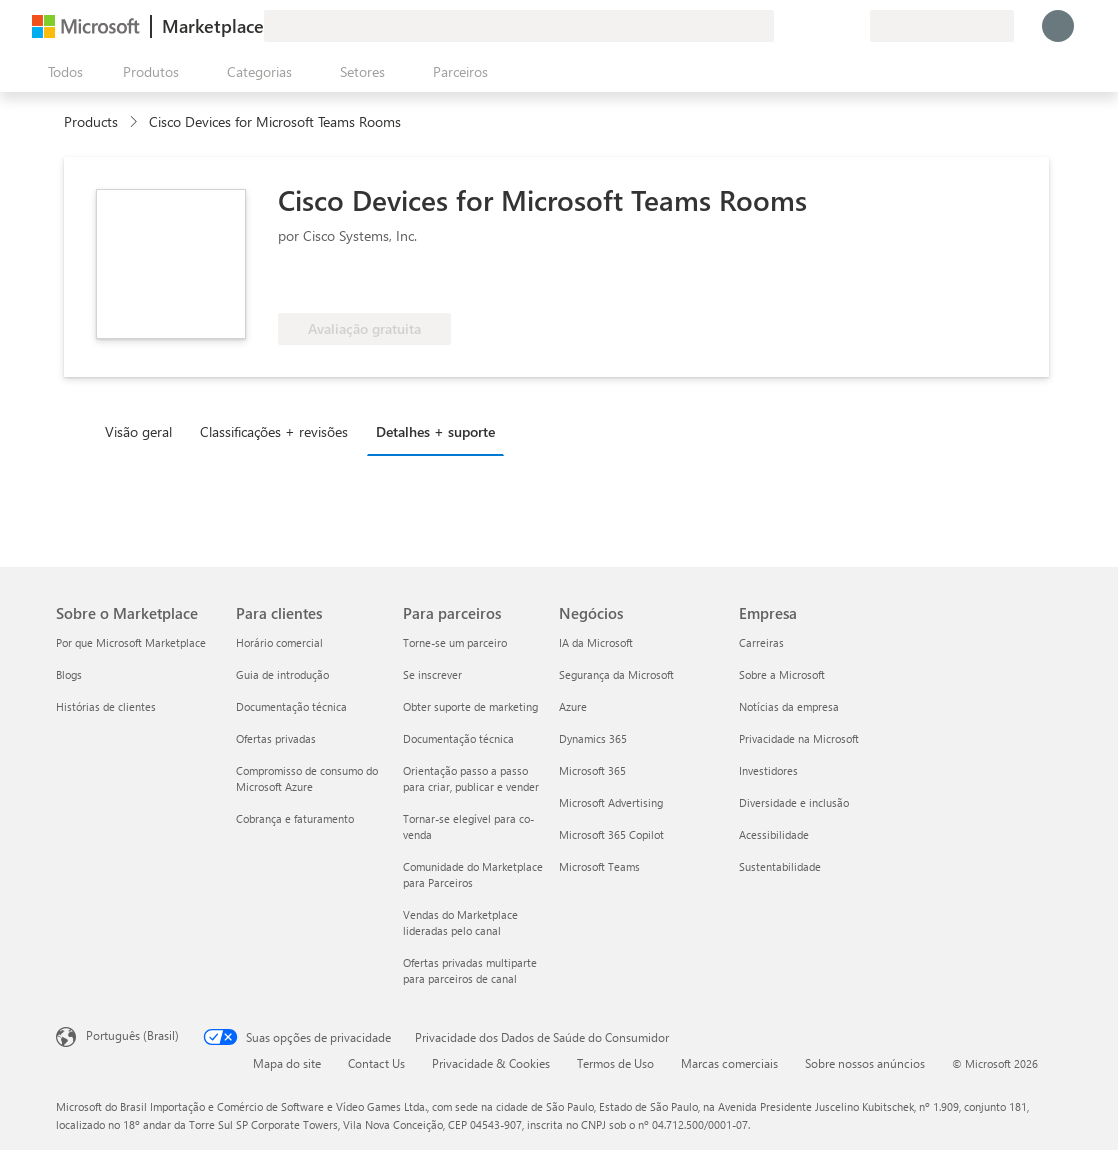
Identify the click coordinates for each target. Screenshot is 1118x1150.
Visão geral (138, 431)
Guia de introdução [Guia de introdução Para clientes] (282, 674)
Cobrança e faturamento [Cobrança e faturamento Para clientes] (295, 818)
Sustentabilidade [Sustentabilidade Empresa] (780, 866)
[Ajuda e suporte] (806, 26)
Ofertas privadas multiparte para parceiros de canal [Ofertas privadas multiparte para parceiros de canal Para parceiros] (470, 970)
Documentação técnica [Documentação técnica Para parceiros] (458, 738)
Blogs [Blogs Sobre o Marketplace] (69, 674)
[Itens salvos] (830, 26)
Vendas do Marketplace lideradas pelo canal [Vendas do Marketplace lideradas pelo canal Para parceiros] (460, 922)
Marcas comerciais (729, 1063)
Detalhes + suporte (435, 431)
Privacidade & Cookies (491, 1063)
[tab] (143, 431)
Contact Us (376, 1063)
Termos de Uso (615, 1063)
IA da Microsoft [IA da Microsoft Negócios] (596, 642)
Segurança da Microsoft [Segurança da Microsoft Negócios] (616, 674)
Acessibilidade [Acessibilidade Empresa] (774, 834)
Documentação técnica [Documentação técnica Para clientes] (291, 706)
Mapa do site (287, 1063)
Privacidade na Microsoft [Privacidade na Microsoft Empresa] (799, 738)
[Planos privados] (854, 26)
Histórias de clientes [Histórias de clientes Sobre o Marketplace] (106, 706)
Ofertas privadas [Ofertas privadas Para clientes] (276, 738)
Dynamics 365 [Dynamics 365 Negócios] (593, 738)
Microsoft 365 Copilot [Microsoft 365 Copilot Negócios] (611, 834)
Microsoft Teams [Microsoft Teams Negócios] (599, 866)
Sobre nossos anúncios (865, 1063)
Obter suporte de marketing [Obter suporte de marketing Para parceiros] (470, 706)
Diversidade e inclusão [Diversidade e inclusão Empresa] (794, 802)
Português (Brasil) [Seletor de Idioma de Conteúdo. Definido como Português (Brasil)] (132, 1035)
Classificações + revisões (274, 431)
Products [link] (91, 121)
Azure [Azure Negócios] (573, 706)
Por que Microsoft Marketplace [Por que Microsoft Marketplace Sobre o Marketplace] (131, 642)
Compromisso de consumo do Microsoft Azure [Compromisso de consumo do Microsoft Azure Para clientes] (307, 778)
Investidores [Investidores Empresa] (768, 770)
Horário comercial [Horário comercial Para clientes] (279, 642)
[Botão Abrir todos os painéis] (61, 72)
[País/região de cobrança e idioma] (942, 26)
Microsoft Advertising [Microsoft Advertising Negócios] (611, 802)
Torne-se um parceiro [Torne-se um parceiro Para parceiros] (455, 642)
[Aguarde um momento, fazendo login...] (1058, 26)
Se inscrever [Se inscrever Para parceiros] (432, 674)
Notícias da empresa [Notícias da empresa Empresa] (789, 706)
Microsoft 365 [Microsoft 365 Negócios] (592, 770)
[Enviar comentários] (782, 26)
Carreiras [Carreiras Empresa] (761, 642)
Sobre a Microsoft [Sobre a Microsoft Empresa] (782, 674)
